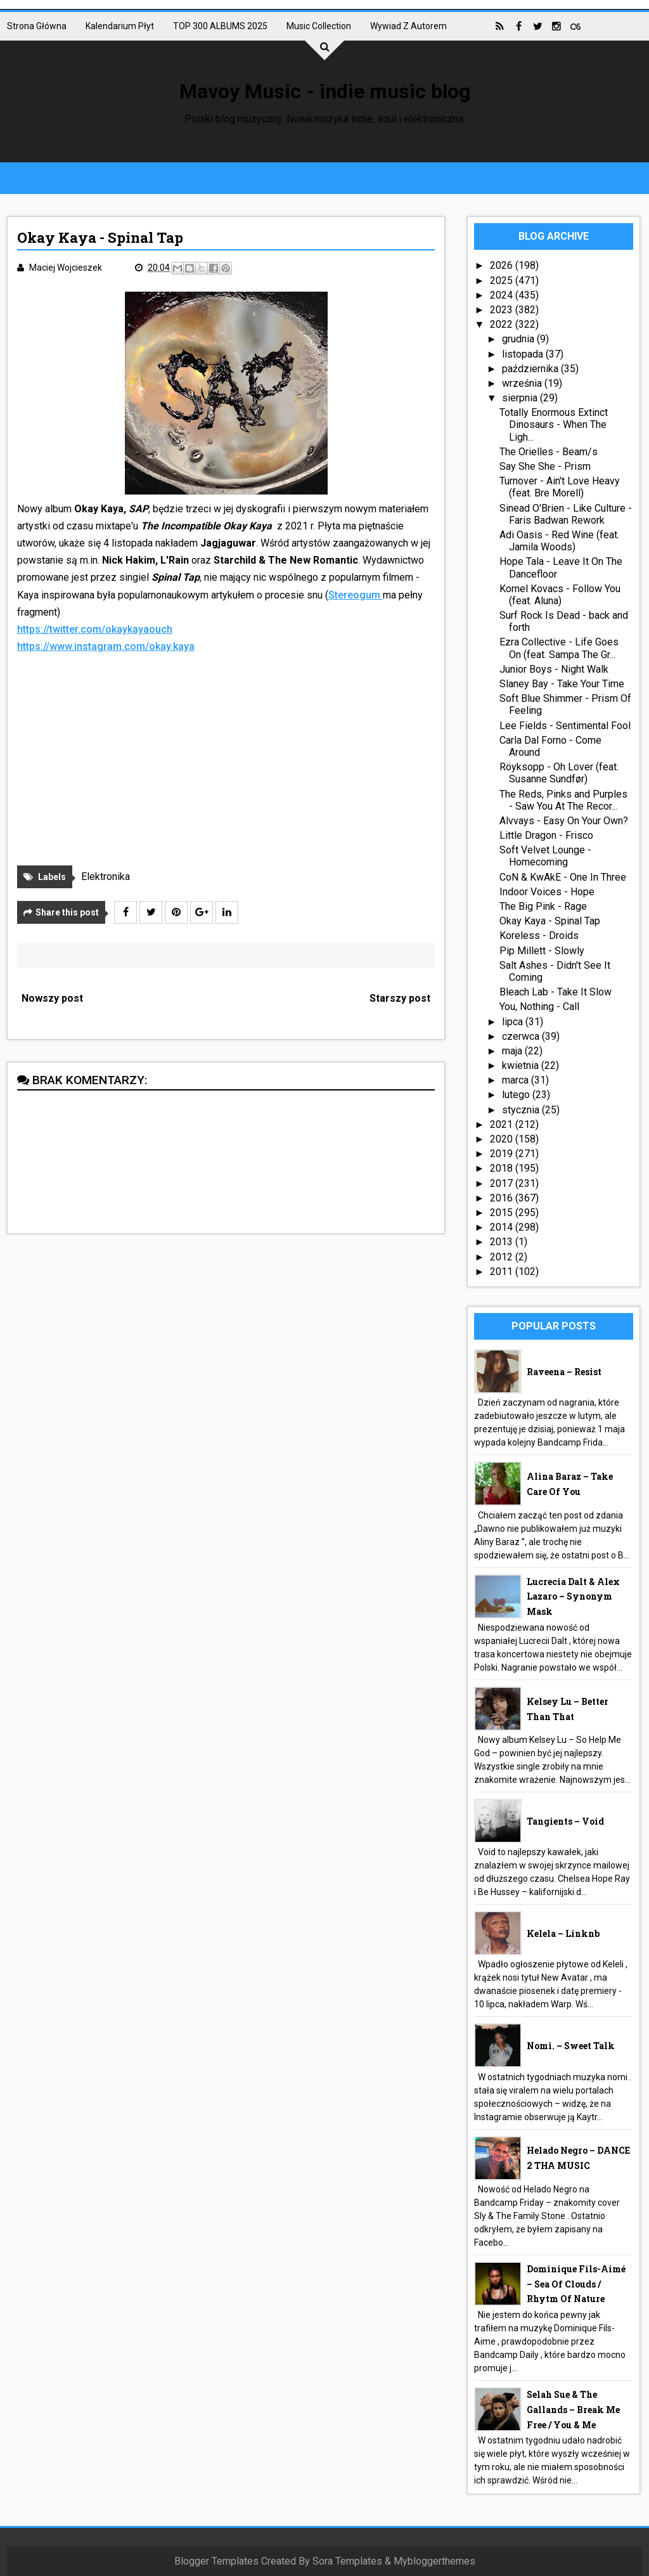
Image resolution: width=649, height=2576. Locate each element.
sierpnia (521, 398)
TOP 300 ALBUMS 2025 (220, 26)
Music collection (318, 26)
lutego (517, 1095)
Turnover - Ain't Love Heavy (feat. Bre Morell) (559, 487)
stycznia (522, 1110)
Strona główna (37, 26)
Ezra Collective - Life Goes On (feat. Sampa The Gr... (559, 648)
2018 (502, 1168)
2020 (502, 1139)
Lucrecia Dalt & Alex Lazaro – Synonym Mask (573, 1597)
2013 (502, 1242)
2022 (502, 324)
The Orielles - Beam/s (548, 452)
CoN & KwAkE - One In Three (562, 877)
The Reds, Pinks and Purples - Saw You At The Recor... (563, 800)
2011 (502, 1271)
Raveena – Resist (564, 1372)
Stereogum (355, 595)
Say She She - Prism (545, 466)
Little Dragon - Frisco (546, 835)
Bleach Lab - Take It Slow (555, 992)
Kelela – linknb (563, 1933)
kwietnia (521, 1065)
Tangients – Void (565, 1821)
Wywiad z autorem (408, 26)
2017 (502, 1183)
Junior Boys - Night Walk (553, 669)
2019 (502, 1154)
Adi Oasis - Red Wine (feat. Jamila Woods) (559, 541)
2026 (502, 265)
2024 (502, 295)
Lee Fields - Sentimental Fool (565, 726)
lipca (513, 1022)
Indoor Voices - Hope (546, 892)
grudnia (519, 339)
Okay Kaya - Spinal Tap (549, 921)
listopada (524, 354)
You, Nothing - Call (539, 1006)
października (531, 369)
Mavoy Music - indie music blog (324, 91)
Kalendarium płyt (120, 26)
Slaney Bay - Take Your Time (561, 684)
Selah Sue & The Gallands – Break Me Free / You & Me (573, 2409)
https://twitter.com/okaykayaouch (94, 629)
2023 (502, 310)
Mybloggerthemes (434, 2561)
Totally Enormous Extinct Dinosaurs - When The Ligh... (553, 424)
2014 (502, 1227)
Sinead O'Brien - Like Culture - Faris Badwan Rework (565, 514)
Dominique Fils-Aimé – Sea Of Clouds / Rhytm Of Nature (576, 2284)
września (523, 383)
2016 (502, 1198)
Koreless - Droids (539, 935)
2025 (502, 281)
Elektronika (105, 877)
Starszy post (399, 998)
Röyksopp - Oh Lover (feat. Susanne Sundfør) (559, 773)
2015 (502, 1213)
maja (513, 1051)
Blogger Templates (216, 2561)
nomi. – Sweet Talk (571, 2046)
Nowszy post (52, 998)
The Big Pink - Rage (543, 906)
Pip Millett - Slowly (541, 951)
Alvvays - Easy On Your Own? (563, 821)
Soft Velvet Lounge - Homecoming (545, 856)
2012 (502, 1257)
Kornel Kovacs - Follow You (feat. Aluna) (559, 595)
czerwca (522, 1036)
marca (516, 1080)
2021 (502, 1124)
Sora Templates (347, 2561)
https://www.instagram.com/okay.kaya (106, 646)
